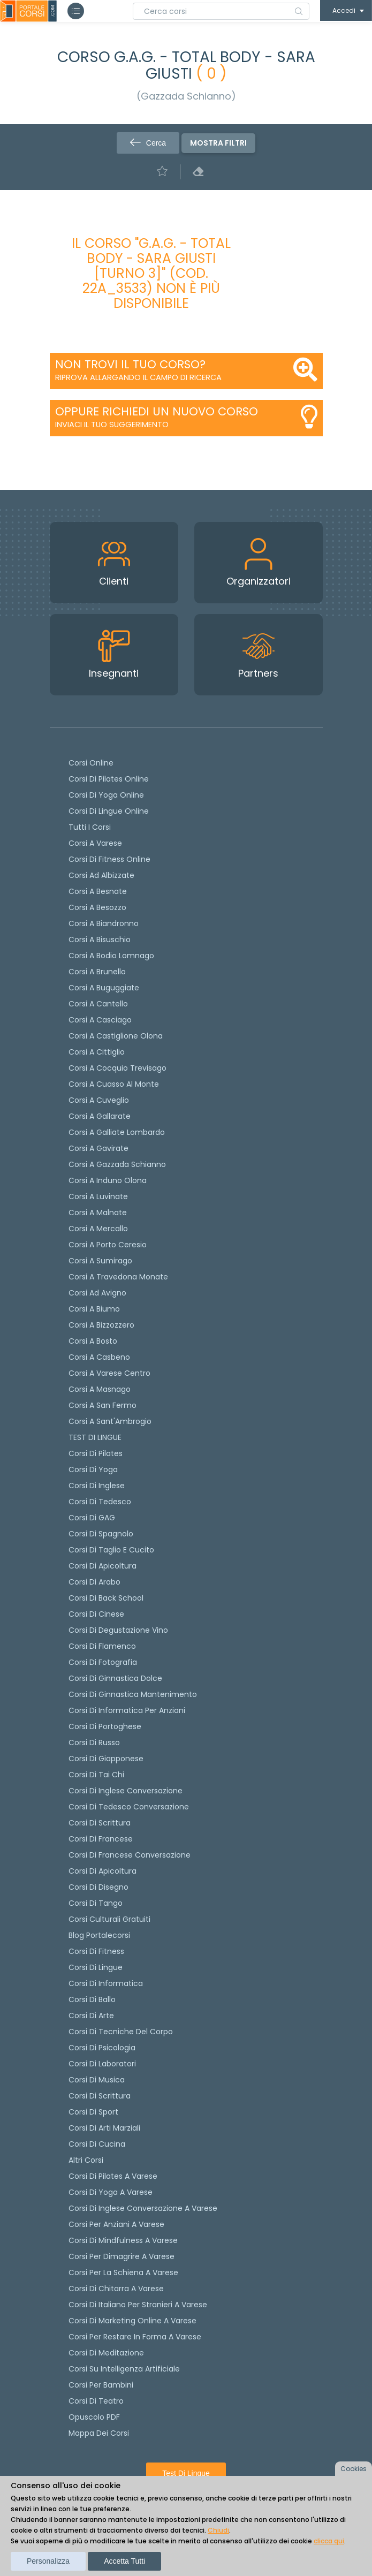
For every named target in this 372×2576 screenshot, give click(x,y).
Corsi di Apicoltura (102, 1871)
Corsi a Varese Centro (109, 1373)
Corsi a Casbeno (99, 1357)
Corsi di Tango (96, 1903)
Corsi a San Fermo (102, 1405)
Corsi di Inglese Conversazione (126, 1790)
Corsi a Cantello (98, 1003)
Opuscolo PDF (94, 2417)
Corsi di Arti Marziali (104, 2128)
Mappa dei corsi (99, 2433)
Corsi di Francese (101, 1838)
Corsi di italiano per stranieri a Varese (138, 2304)
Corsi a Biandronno (104, 923)
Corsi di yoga (93, 1469)
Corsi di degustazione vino (118, 1630)
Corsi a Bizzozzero (101, 1325)
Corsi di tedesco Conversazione (129, 1806)
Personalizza (48, 2561)
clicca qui (329, 2540)
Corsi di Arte (91, 2015)
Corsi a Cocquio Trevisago (117, 1068)
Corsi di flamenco (102, 1646)
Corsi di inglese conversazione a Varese (143, 2208)
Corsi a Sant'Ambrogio (110, 1421)
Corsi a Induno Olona (108, 1180)
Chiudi (218, 2530)
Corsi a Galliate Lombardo (117, 1132)
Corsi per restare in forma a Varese (135, 2336)
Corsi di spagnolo (101, 1533)
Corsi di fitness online (109, 859)
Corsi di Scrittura (100, 2095)
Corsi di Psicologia (102, 2047)
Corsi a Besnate (98, 891)
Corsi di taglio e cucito (111, 1549)
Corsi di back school (106, 1598)
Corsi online (91, 762)
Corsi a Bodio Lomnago (111, 955)
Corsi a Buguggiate (104, 987)
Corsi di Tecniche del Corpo (121, 2031)
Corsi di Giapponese (106, 1758)
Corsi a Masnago (100, 1389)
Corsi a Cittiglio (97, 1052)
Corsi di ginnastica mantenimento (133, 1694)
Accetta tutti (124, 2561)
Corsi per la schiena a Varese (123, 2272)
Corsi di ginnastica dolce (115, 1678)
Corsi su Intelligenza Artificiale (124, 2368)
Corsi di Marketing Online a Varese (132, 2320)
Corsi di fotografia (103, 1662)
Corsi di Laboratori (102, 2063)
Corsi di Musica (97, 2079)
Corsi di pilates (96, 1453)
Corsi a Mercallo (98, 1228)
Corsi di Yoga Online (106, 795)
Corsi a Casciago (100, 1019)
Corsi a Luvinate (98, 1196)
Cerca (148, 143)
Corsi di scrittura (100, 1822)
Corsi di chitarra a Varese (116, 2288)
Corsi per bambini (101, 2385)
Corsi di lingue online (109, 811)
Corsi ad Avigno (97, 1292)
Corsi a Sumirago (100, 1260)
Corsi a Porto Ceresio (108, 1244)
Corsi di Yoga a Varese (111, 2192)
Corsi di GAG (92, 1517)
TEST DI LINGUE (95, 1437)
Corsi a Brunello (97, 971)
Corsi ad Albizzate (101, 875)
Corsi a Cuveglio (99, 1100)
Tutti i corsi (90, 827)
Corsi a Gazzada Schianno (117, 1164)
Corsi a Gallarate (100, 1116)
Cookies (353, 2468)
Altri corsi (86, 2160)
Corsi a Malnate (98, 1212)
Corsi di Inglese (97, 1485)
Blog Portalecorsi (99, 1935)
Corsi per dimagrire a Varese (121, 2256)
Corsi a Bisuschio (100, 939)
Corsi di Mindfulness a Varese (123, 2240)
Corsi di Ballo (92, 1999)
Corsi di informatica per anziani (127, 1710)
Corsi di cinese (96, 1614)
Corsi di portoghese (105, 1726)
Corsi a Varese (95, 843)
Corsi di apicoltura (102, 1565)
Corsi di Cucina (97, 2144)
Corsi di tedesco (100, 1501)
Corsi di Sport (93, 2112)
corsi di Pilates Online (109, 779)
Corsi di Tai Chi (96, 1774)
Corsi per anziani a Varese (116, 2224)
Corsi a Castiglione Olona (116, 1036)
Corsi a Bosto (93, 1341)
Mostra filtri (218, 143)
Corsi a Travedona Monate (118, 1276)
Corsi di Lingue (96, 1967)
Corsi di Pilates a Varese (113, 2176)
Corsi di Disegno (98, 1887)
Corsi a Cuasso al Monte (114, 1084)
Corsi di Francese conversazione (130, 1855)
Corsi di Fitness (96, 1951)
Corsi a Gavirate (98, 1148)
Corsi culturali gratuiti (109, 1919)
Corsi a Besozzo (97, 907)
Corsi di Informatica (106, 1983)
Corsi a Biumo (94, 1309)
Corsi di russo (94, 1742)
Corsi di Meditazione (106, 2352)
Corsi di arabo (94, 1582)
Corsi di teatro (96, 2401)
